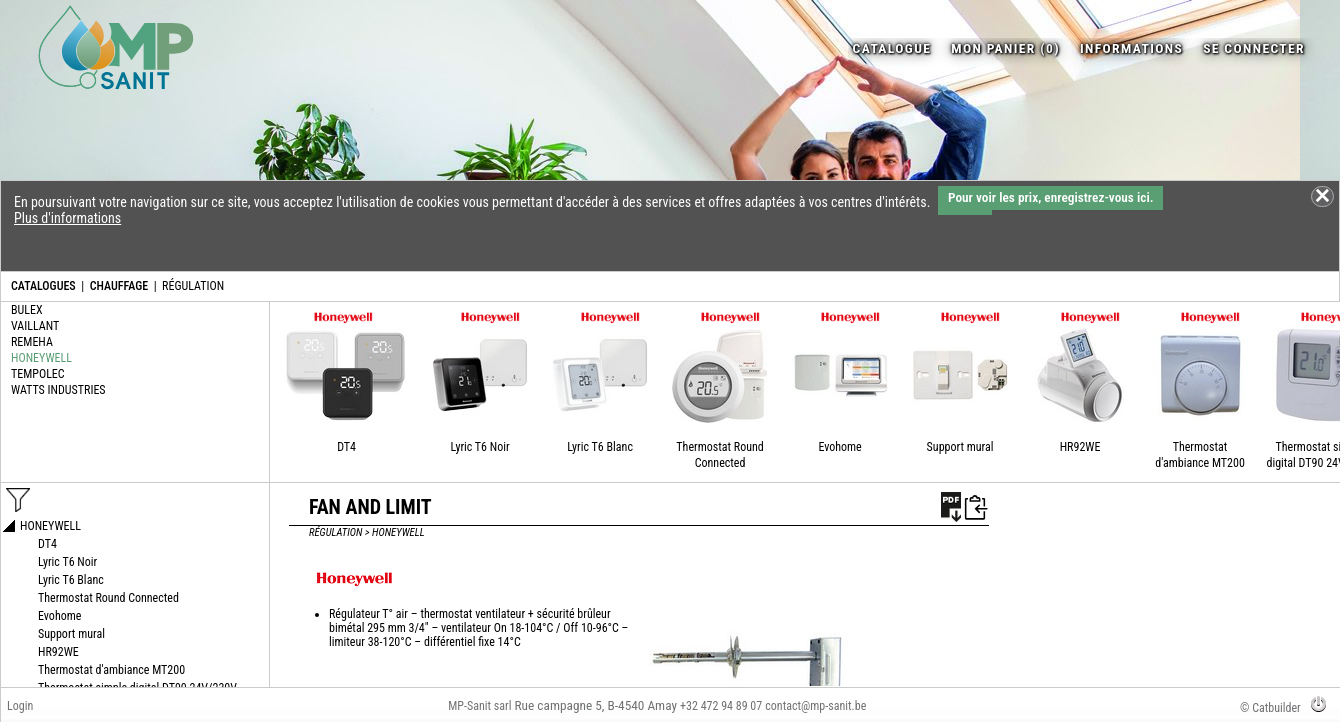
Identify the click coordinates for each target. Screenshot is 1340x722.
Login (20, 706)
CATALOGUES (43, 286)
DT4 (346, 447)
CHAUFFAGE (119, 286)
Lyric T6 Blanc (600, 447)
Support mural (960, 447)
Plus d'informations (67, 218)
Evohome (839, 447)
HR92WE (1080, 447)
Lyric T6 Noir (479, 447)
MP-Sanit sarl (479, 706)
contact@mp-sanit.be (815, 706)
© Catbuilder (1270, 708)
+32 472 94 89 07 (721, 706)
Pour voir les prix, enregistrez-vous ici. (1050, 197)
